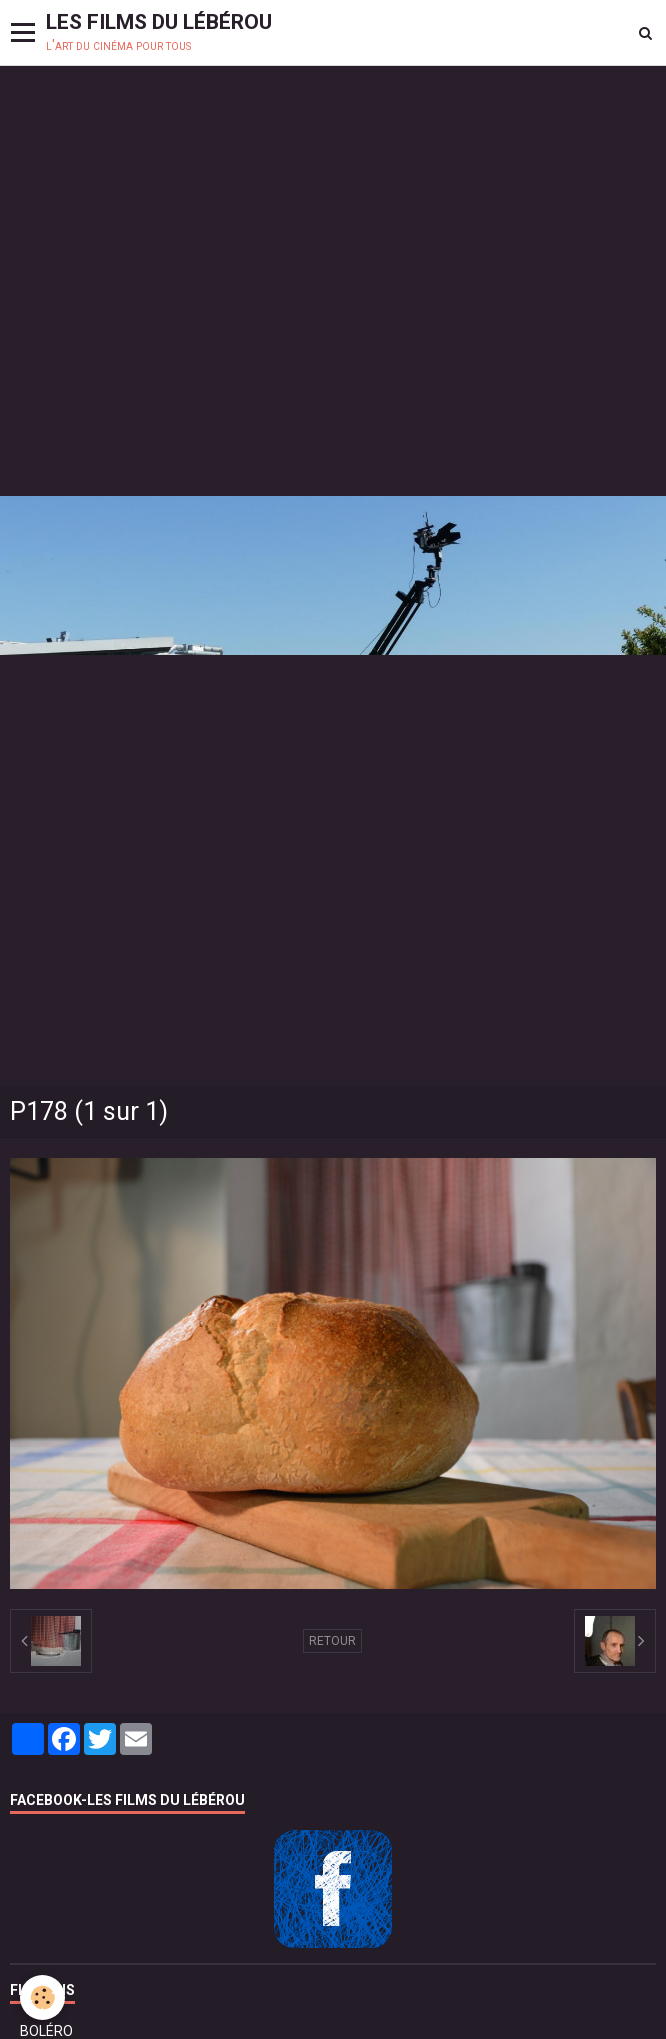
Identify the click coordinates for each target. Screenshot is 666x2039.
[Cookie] (42, 1997)
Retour (332, 1641)
